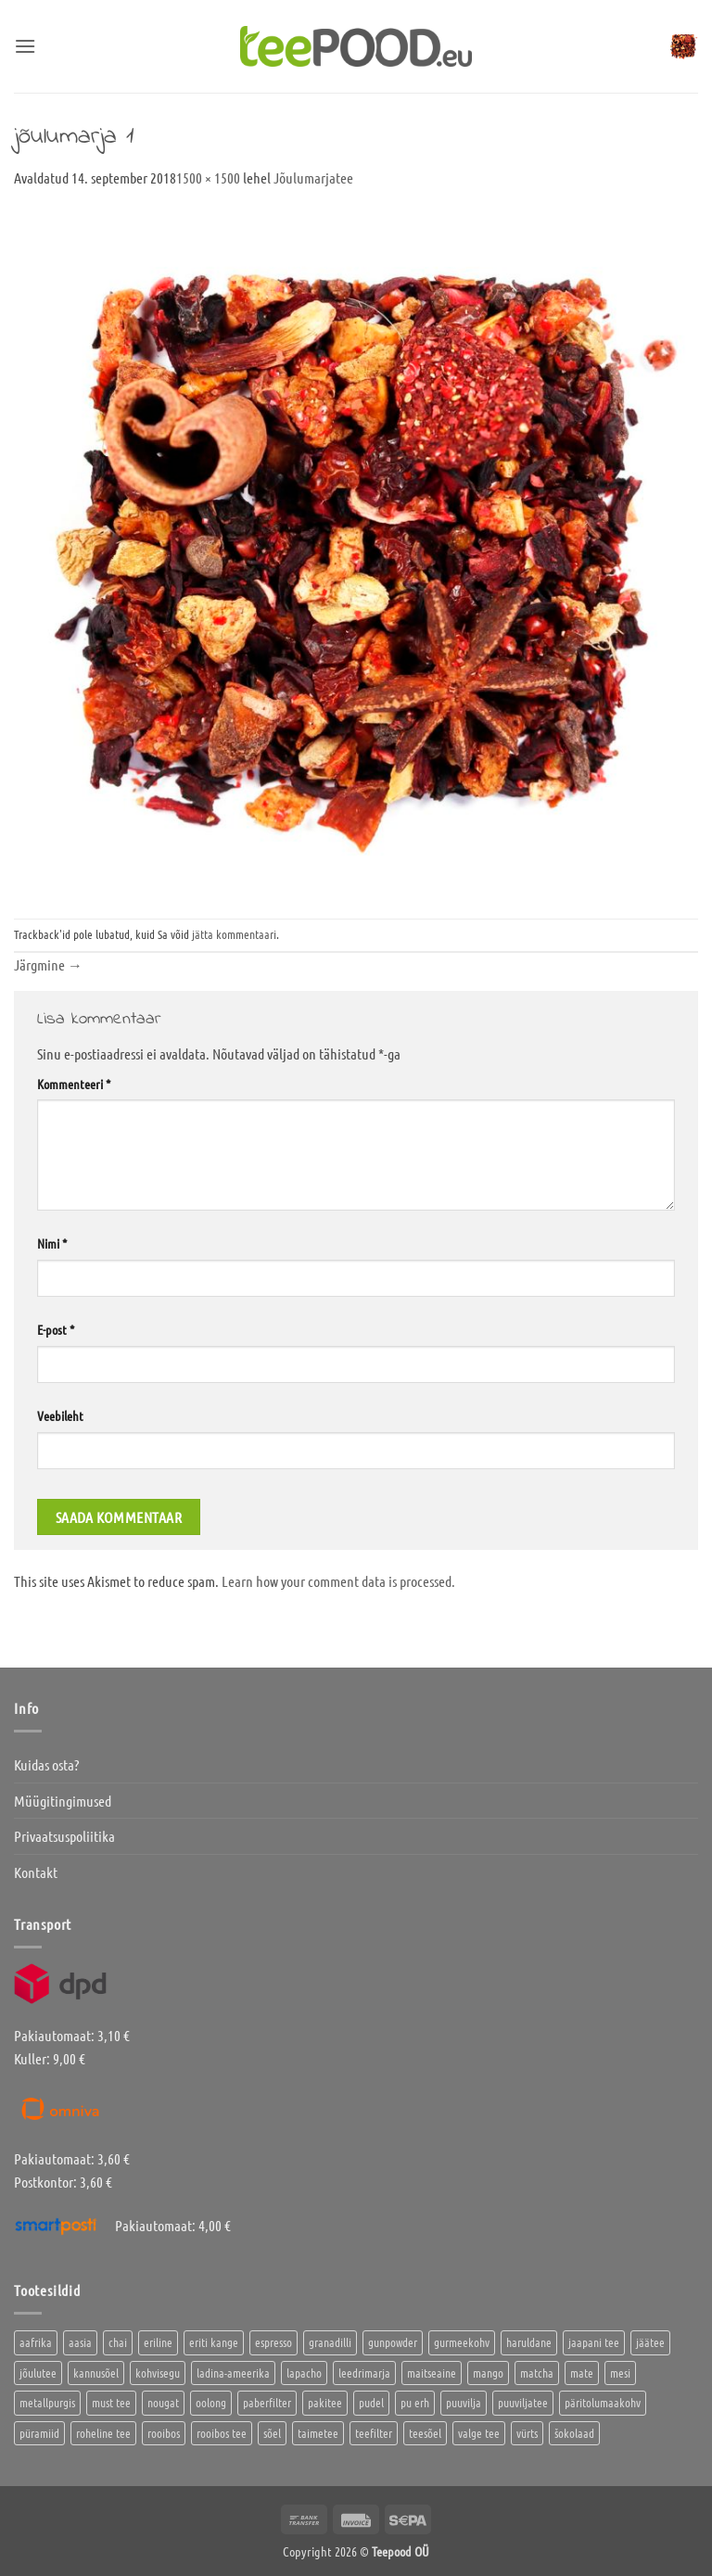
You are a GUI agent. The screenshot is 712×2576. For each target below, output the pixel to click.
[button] (25, 46)
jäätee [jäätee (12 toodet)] (650, 2342)
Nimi (52, 1243)
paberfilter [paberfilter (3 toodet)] (267, 2402)
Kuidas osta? (46, 1764)
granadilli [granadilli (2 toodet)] (330, 2342)
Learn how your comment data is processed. (338, 1581)
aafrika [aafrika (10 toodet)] (35, 2342)
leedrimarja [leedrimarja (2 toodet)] (364, 2372)
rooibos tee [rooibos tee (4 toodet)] (222, 2433)
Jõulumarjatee (313, 177)
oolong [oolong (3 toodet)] (211, 2402)
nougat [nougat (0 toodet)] (163, 2402)
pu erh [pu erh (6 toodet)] (414, 2402)
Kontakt (35, 1872)
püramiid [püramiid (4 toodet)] (39, 2433)
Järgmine (48, 964)
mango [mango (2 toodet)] (488, 2372)
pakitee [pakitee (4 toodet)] (325, 2402)
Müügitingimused (62, 1800)
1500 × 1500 (208, 177)
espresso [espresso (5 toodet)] (273, 2342)
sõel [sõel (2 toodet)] (272, 2433)
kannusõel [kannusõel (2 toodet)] (96, 2372)
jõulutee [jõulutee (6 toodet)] (38, 2372)
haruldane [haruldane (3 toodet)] (529, 2342)
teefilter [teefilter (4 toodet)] (373, 2433)
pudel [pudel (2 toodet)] (371, 2402)
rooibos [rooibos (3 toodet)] (163, 2433)
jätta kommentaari (234, 934)
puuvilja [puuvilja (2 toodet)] (463, 2402)
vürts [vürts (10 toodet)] (527, 2433)
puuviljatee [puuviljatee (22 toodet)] (523, 2402)
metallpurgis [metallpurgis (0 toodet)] (47, 2402)
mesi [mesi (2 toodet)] (620, 2372)
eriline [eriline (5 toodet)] (158, 2342)
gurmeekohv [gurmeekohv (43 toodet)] (462, 2342)
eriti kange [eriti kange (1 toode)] (213, 2342)
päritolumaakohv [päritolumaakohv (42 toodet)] (603, 2402)
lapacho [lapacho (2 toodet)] (304, 2372)
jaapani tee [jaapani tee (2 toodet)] (593, 2342)
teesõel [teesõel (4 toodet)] (425, 2433)
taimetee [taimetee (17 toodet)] (318, 2433)
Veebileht (60, 1415)
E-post (55, 1329)
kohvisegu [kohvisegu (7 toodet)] (157, 2372)
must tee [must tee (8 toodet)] (111, 2402)
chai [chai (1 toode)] (117, 2342)
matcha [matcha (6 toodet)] (536, 2372)
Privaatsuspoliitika (64, 1836)
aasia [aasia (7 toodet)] (80, 2342)
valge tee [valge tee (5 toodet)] (479, 2433)
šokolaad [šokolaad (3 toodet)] (574, 2433)
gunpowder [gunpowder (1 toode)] (392, 2342)
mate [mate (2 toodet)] (581, 2372)
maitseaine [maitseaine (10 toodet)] (431, 2372)
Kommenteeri (73, 1083)
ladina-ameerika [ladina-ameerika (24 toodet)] (233, 2372)
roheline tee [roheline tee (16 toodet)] (103, 2433)
